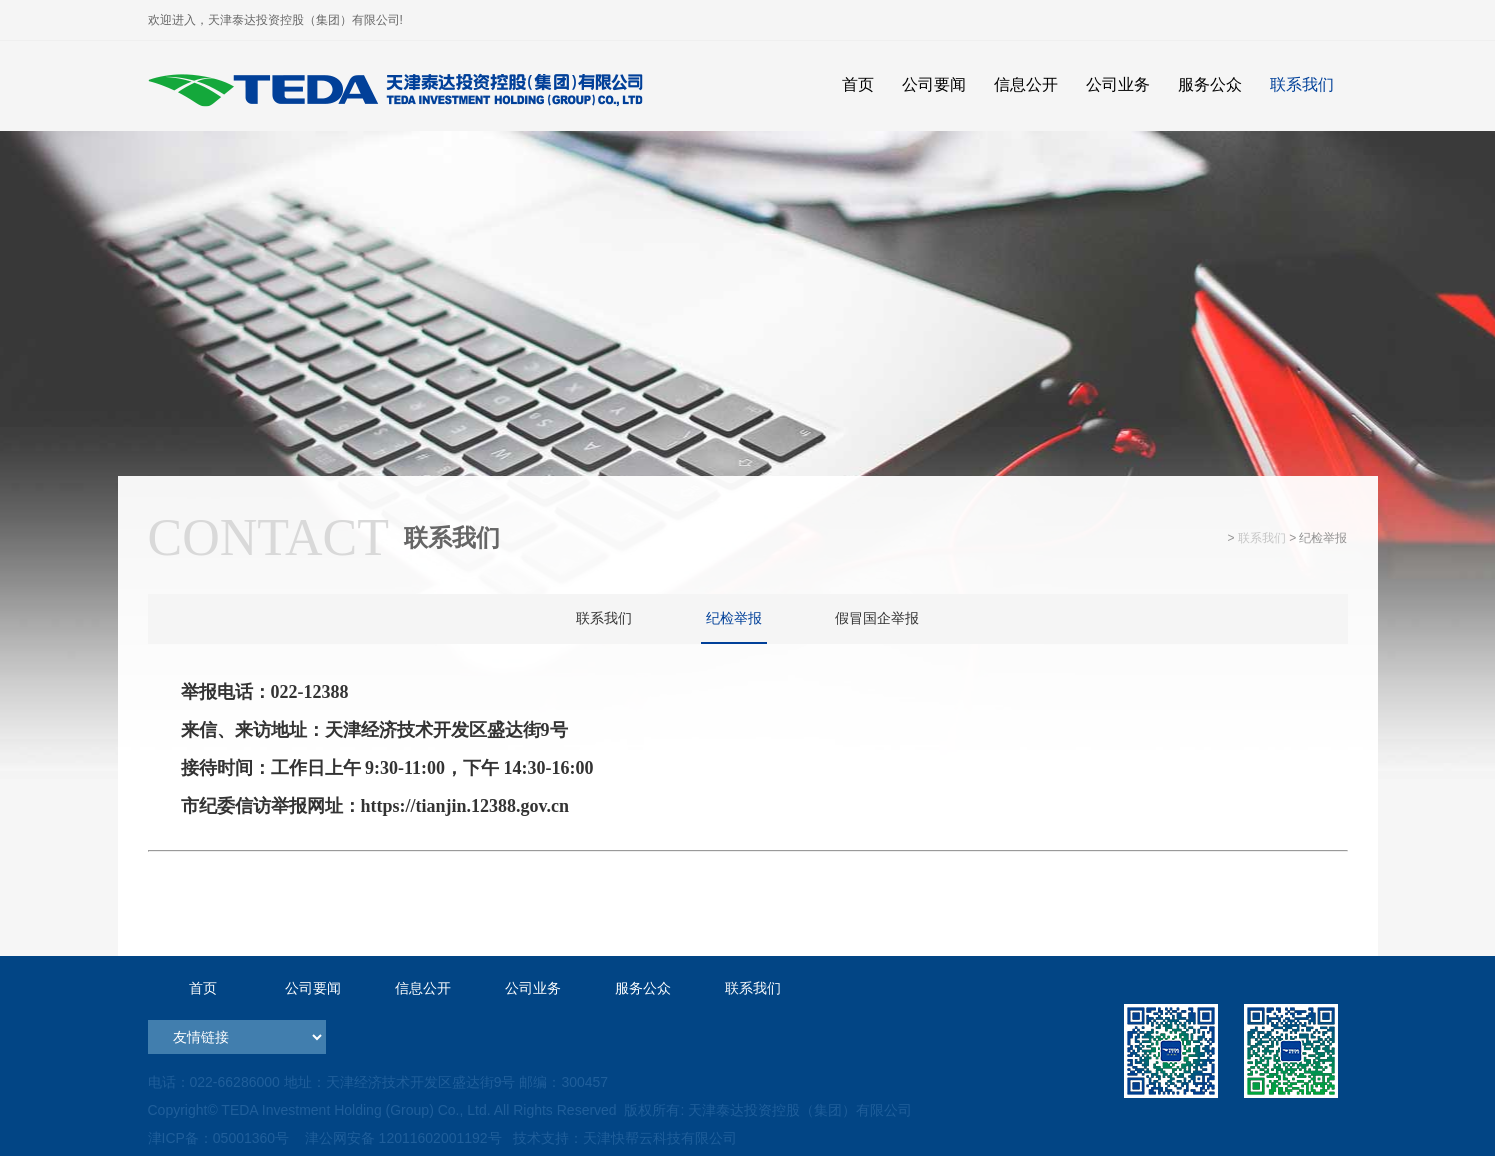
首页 (203, 988)
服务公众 (643, 988)
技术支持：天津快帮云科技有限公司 (623, 1138)
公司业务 (533, 988)
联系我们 (1262, 538)
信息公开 (423, 988)
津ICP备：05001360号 (219, 1138)
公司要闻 (313, 988)
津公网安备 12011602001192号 (399, 1138)
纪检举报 (734, 618)
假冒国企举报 (877, 618)
